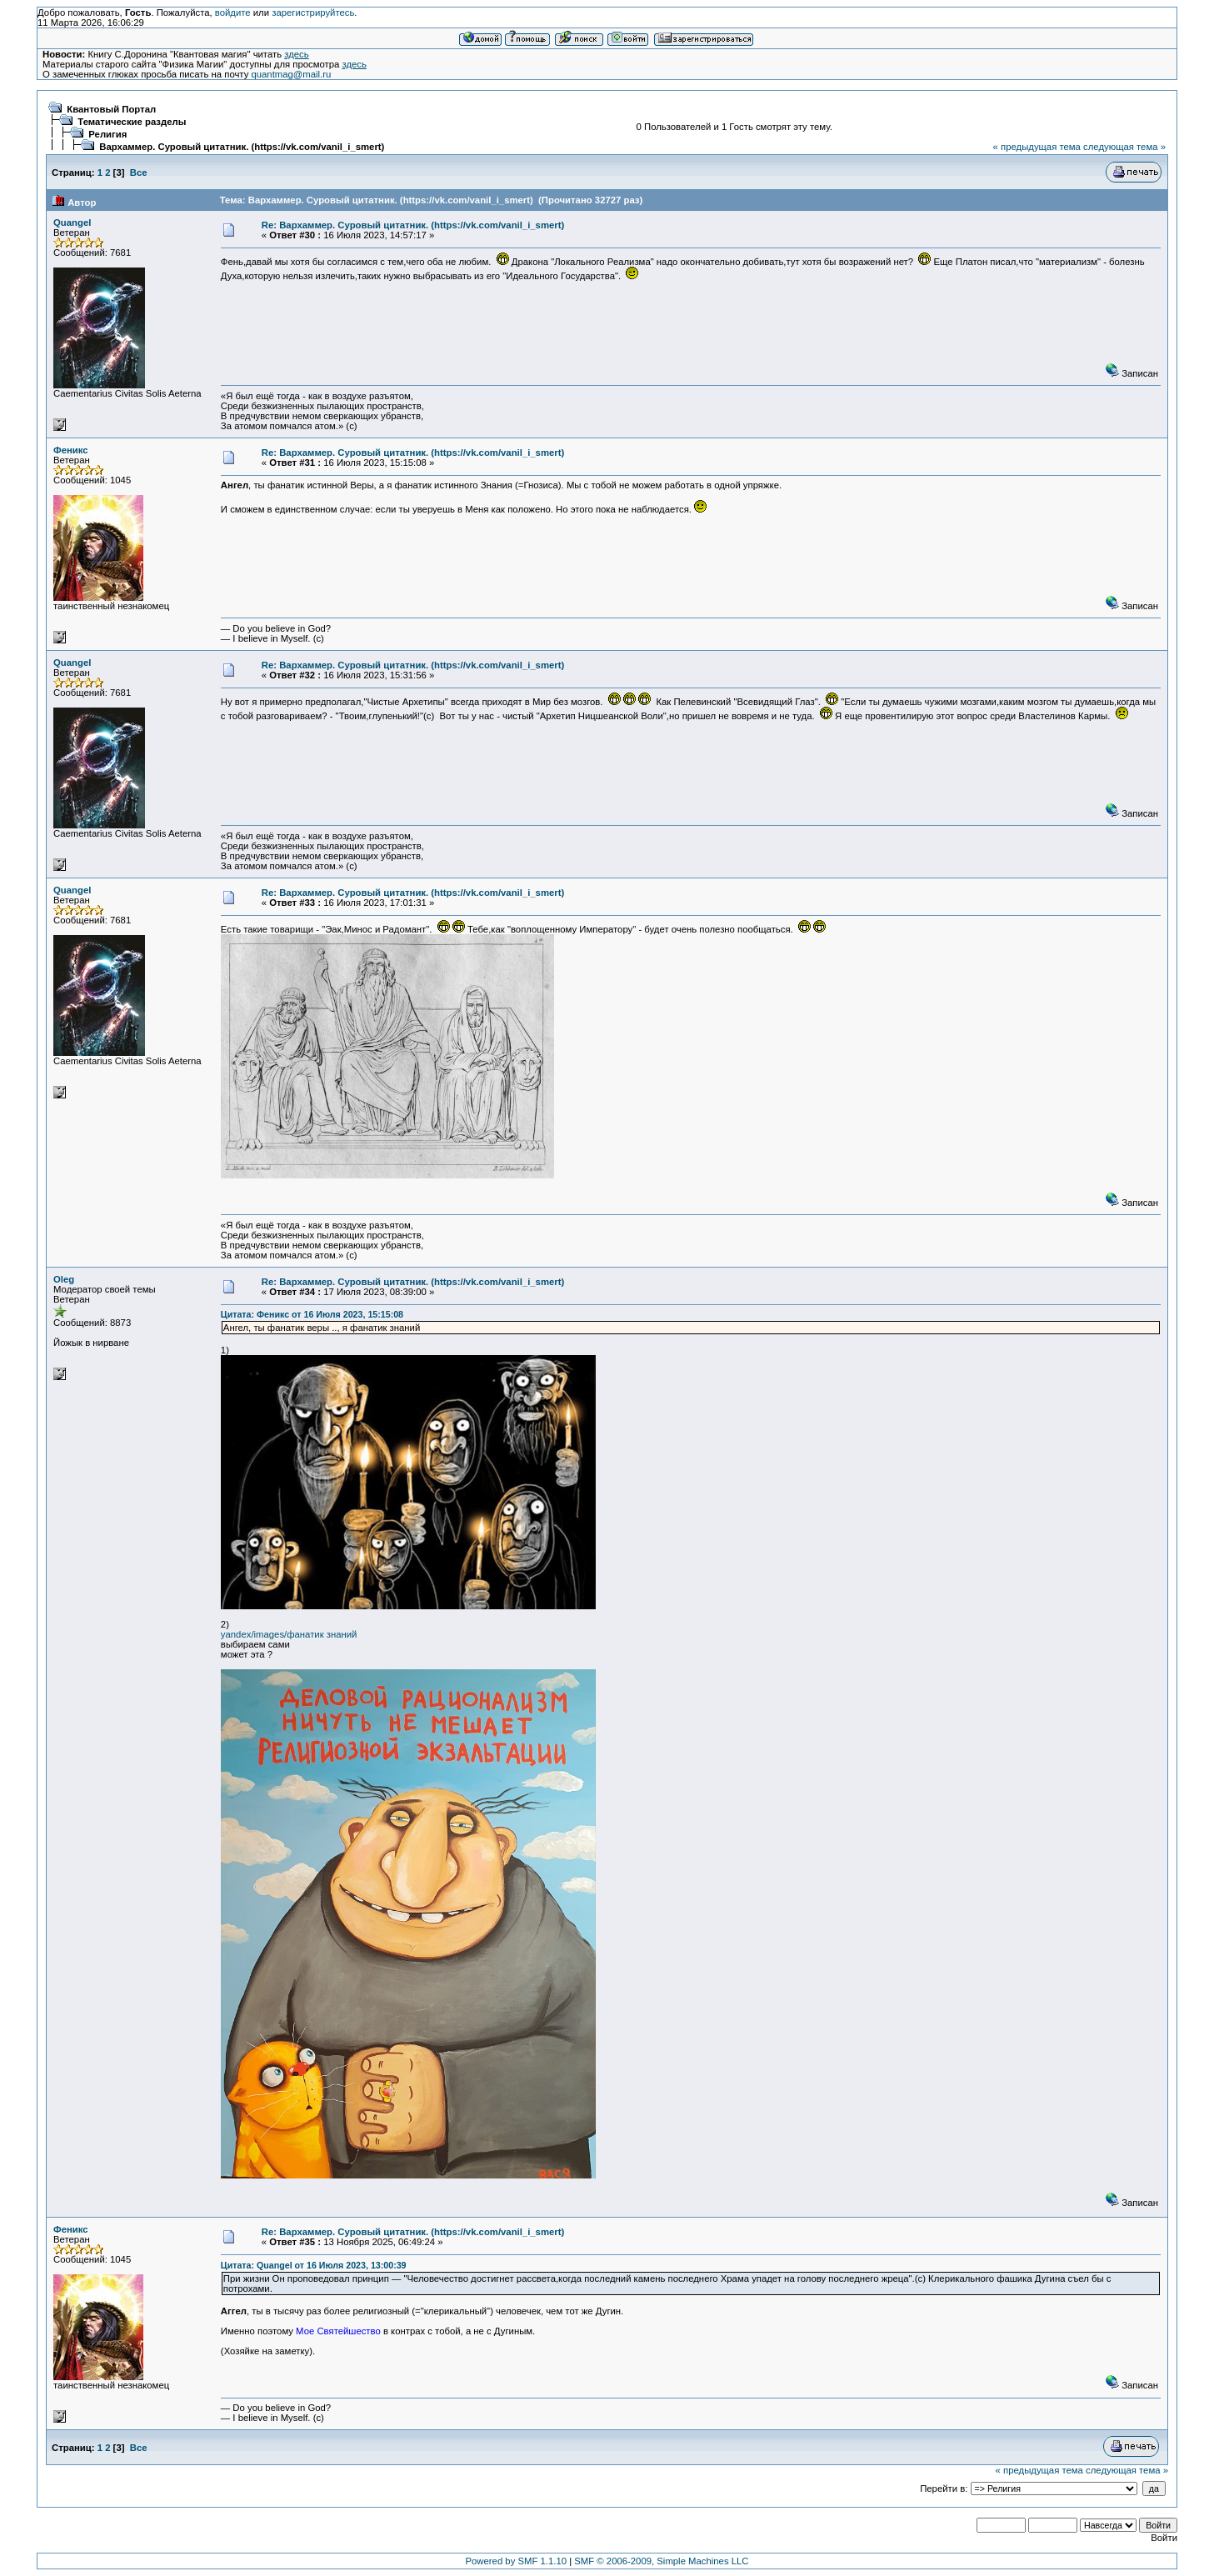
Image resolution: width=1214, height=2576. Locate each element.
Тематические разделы (131, 122)
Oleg (63, 1279)
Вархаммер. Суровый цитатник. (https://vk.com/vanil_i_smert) (241, 147)
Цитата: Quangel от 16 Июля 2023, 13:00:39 (314, 2265)
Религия (107, 134)
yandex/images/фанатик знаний (289, 1634)
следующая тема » (1124, 147)
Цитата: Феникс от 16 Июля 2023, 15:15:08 (312, 1314)
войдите (233, 13)
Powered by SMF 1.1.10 (516, 2561)
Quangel (72, 223)
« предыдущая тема (1037, 147)
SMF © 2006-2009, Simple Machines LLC (661, 2561)
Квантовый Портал (111, 109)
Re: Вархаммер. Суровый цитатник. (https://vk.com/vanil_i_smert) (413, 225)
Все (138, 173)
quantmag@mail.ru (291, 74)
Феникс (70, 450)
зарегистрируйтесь (313, 13)
